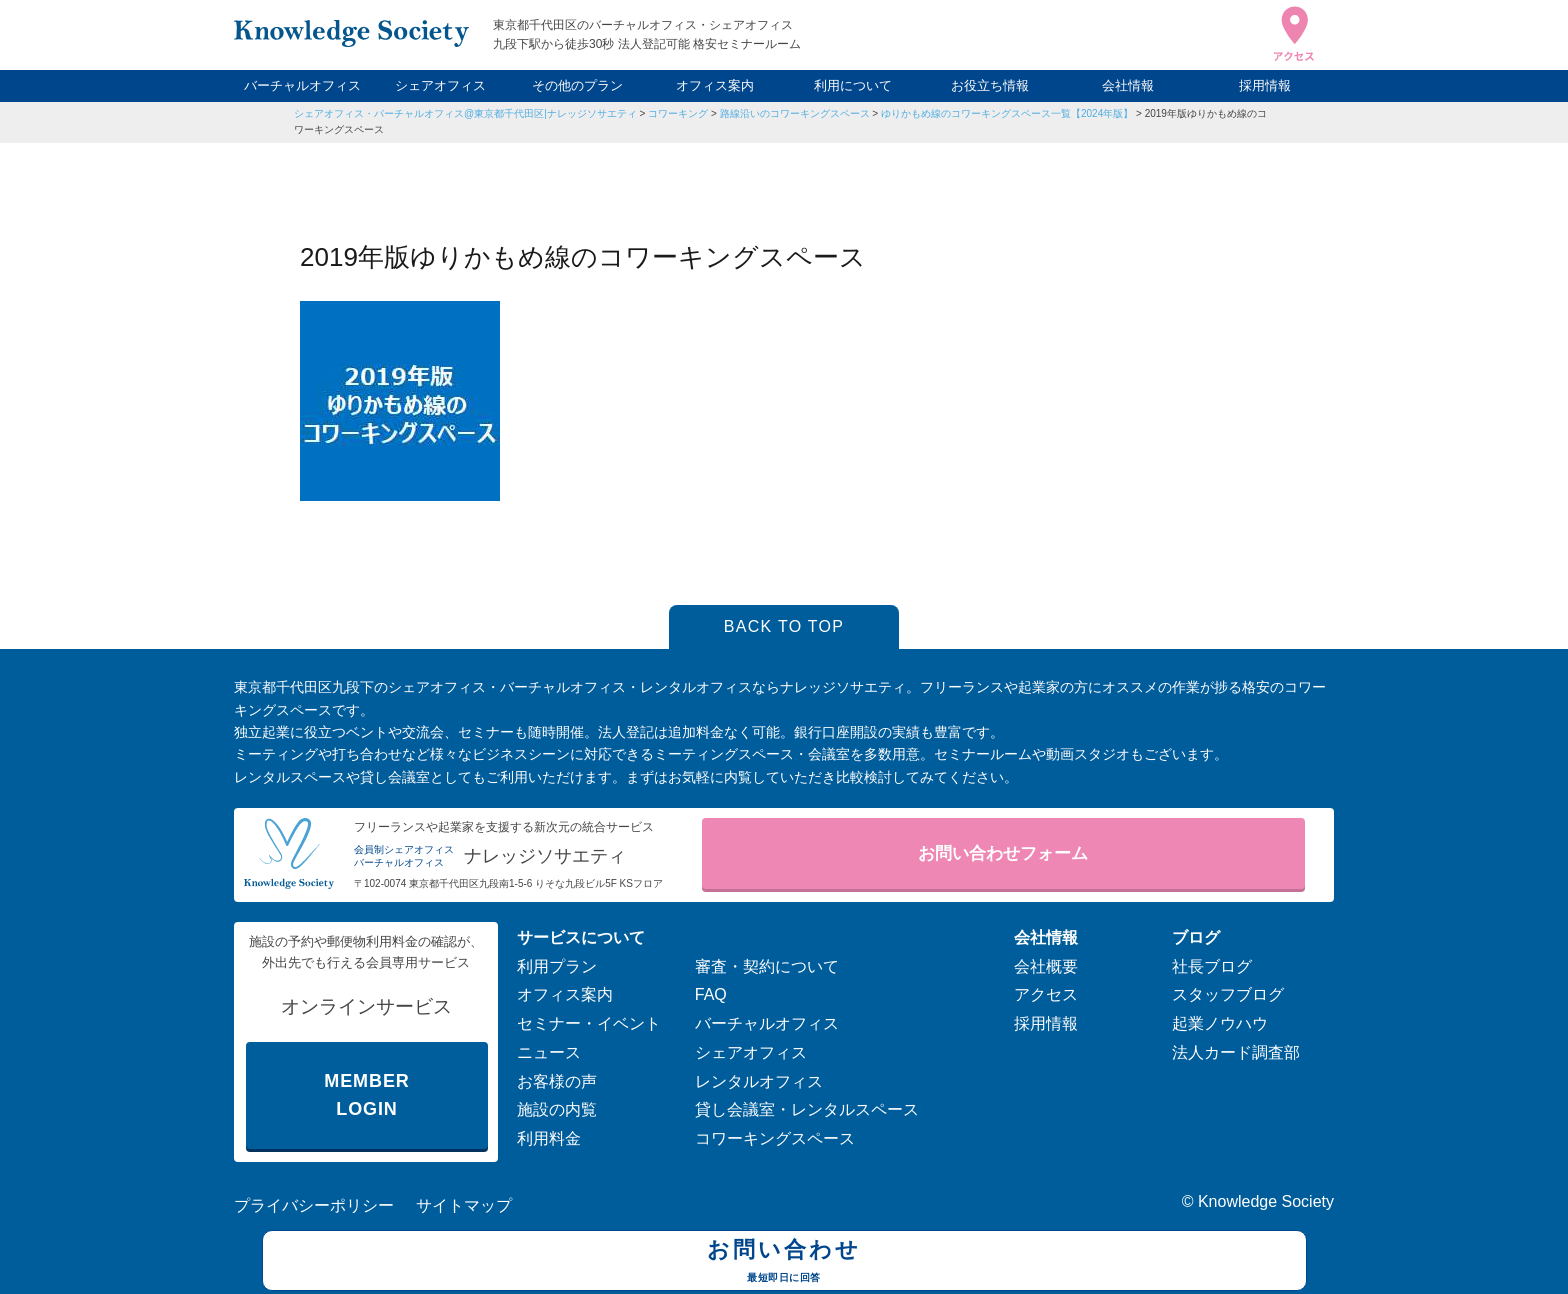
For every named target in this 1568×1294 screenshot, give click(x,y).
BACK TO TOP (784, 626)
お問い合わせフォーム (1003, 853)
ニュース (549, 1052)
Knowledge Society (1266, 1201)
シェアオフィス (440, 85)
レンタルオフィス (759, 1081)
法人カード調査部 (1236, 1052)
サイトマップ (464, 1205)
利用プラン (557, 966)
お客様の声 (557, 1081)
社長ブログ (1212, 966)
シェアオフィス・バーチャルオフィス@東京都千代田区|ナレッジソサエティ (465, 113)
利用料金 (549, 1138)
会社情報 (1128, 85)
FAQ (711, 994)
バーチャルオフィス (302, 85)
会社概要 (1046, 966)
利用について (853, 85)
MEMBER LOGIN (366, 1095)
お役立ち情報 (990, 85)
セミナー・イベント (589, 1023)
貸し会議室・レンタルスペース (807, 1109)
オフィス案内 (715, 85)
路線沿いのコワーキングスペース (795, 113)
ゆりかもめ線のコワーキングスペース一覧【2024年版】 (1007, 113)
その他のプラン (577, 85)
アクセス (1046, 994)
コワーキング (678, 113)
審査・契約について (767, 966)
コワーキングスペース (775, 1138)
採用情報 (1265, 85)
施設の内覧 (557, 1109)
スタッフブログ (1228, 994)
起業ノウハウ (1220, 1023)
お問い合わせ (784, 1263)
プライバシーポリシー (314, 1205)
